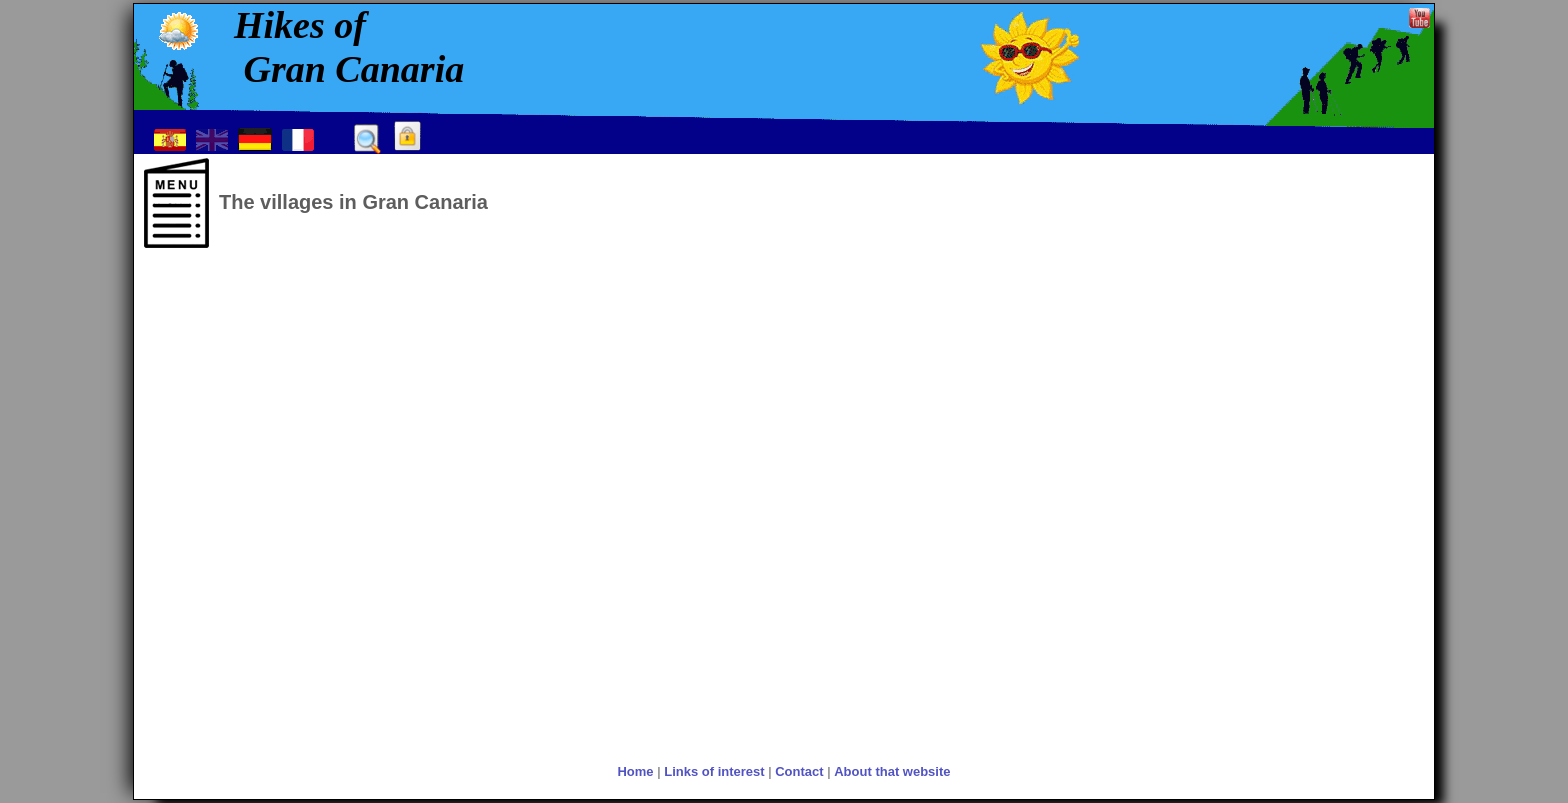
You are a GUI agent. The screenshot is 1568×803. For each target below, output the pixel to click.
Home (635, 771)
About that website (892, 771)
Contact (799, 771)
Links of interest (714, 771)
